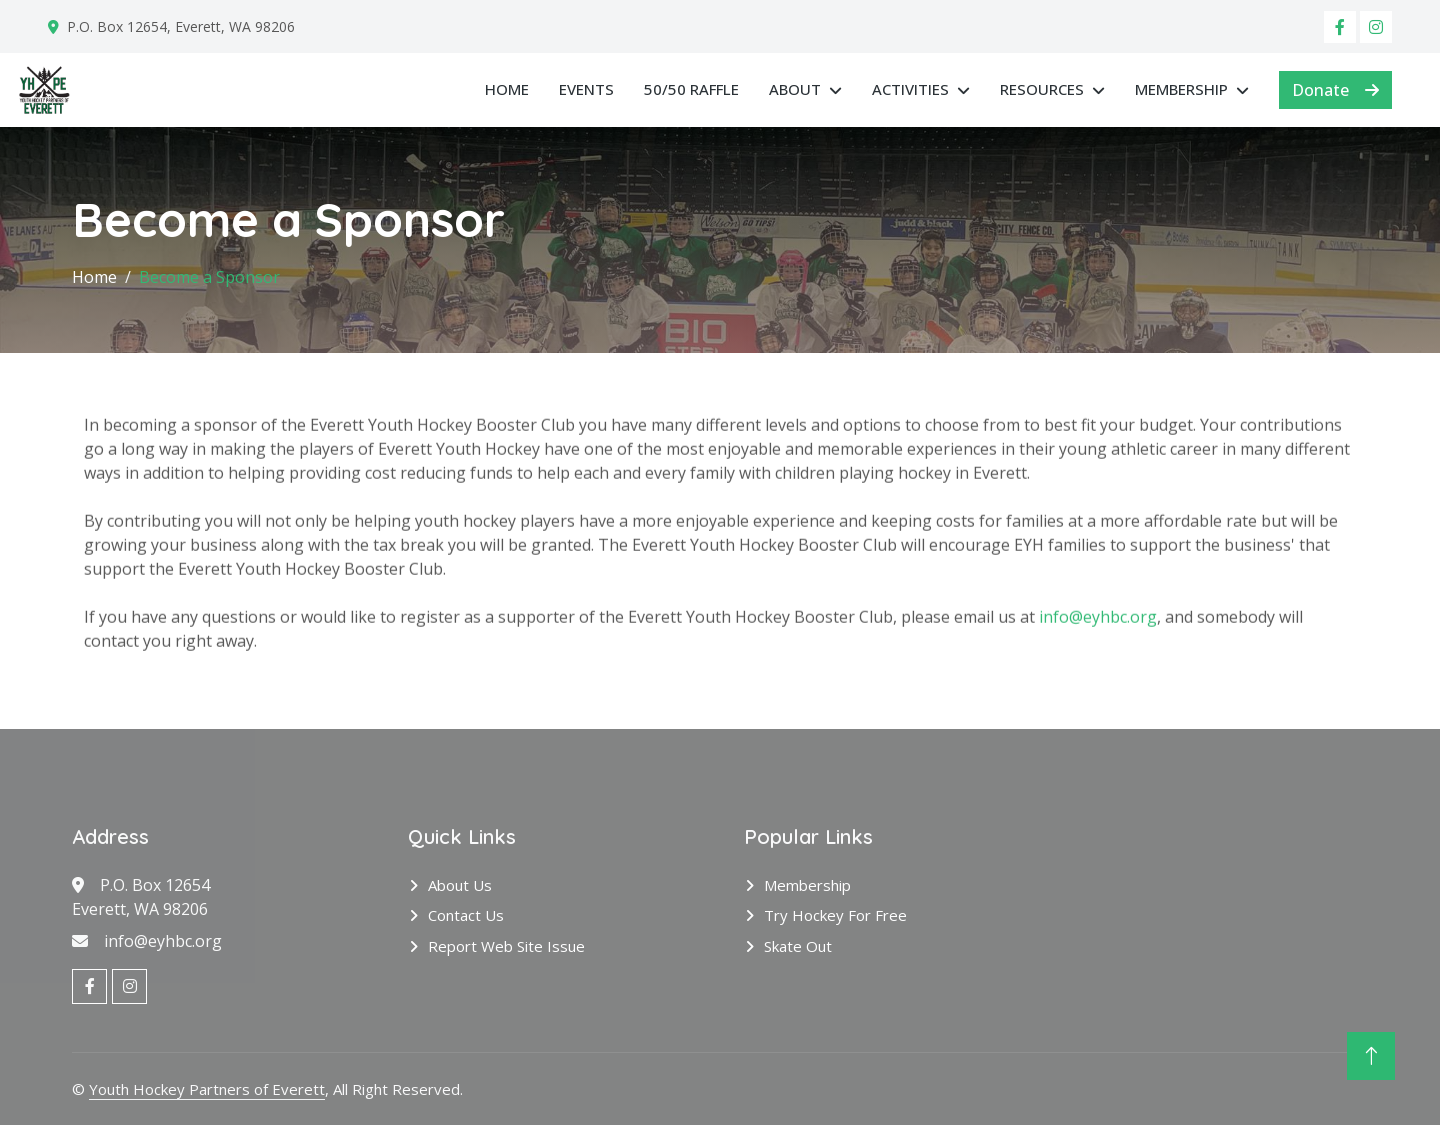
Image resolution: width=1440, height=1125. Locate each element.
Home (507, 89)
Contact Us (466, 915)
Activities (910, 89)
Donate (1335, 90)
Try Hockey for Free (835, 915)
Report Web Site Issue (506, 946)
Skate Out (798, 946)
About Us (460, 885)
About (795, 89)
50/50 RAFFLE (691, 89)
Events (586, 89)
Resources (1042, 89)
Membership (1181, 89)
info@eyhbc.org (1098, 624)
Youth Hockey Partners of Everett (207, 1089)
